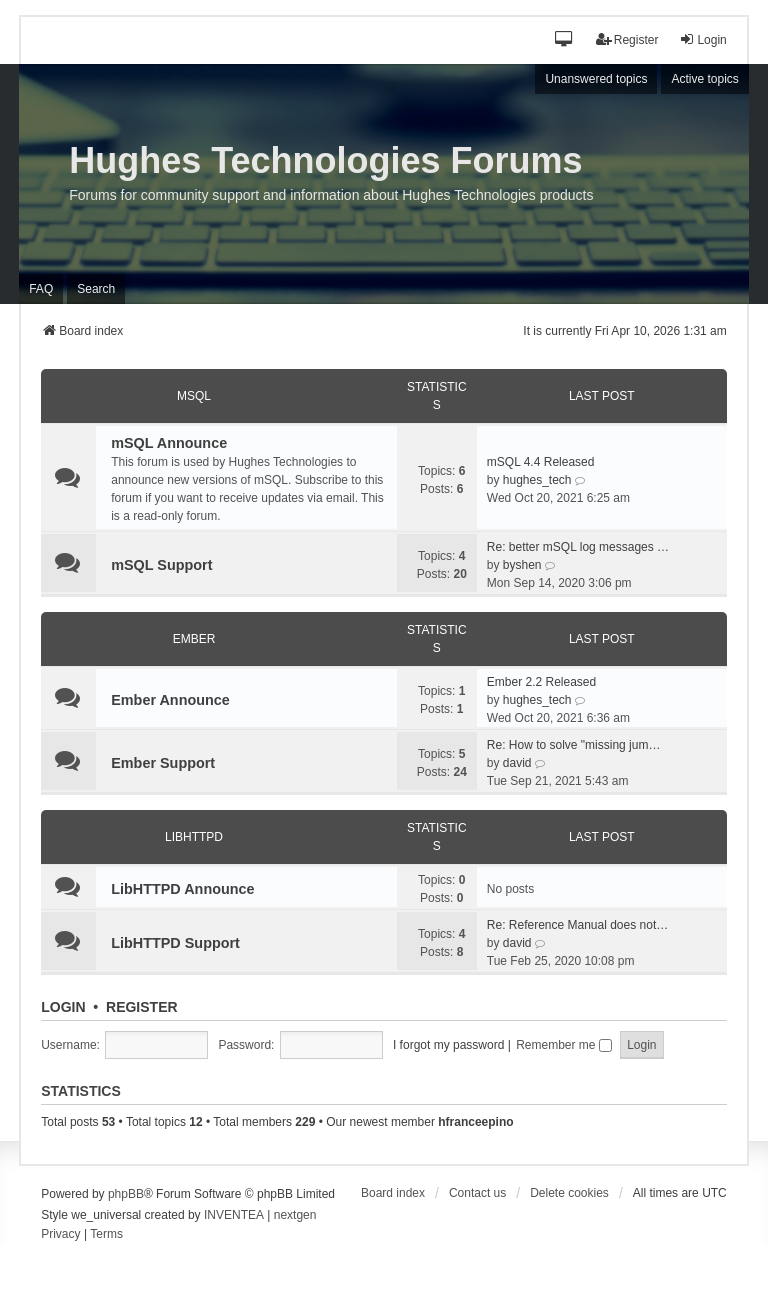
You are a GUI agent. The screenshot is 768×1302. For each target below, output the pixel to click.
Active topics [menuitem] (704, 79)
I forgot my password (448, 1045)
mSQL (194, 396)
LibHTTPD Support (175, 943)
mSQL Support (161, 565)
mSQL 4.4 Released (541, 462)
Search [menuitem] (96, 289)
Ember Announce (170, 700)
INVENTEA (234, 1215)
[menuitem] (60, 1235)
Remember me (564, 1045)
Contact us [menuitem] (477, 1193)
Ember (194, 639)
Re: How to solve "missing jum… (574, 745)
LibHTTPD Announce (182, 889)
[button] (564, 40)
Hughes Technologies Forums (325, 160)
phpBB (126, 1194)
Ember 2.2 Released (541, 682)
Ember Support (163, 763)
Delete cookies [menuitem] (569, 1193)
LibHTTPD (194, 837)
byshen (522, 565)
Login (63, 1007)
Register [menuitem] (627, 39)
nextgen (295, 1215)
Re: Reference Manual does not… (577, 925)
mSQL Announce (169, 443)
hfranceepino (475, 1122)
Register (142, 1007)
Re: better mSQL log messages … (578, 547)
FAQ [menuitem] (41, 289)
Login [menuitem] (702, 39)
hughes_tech (537, 480)
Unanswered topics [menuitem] (596, 79)
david (517, 763)
